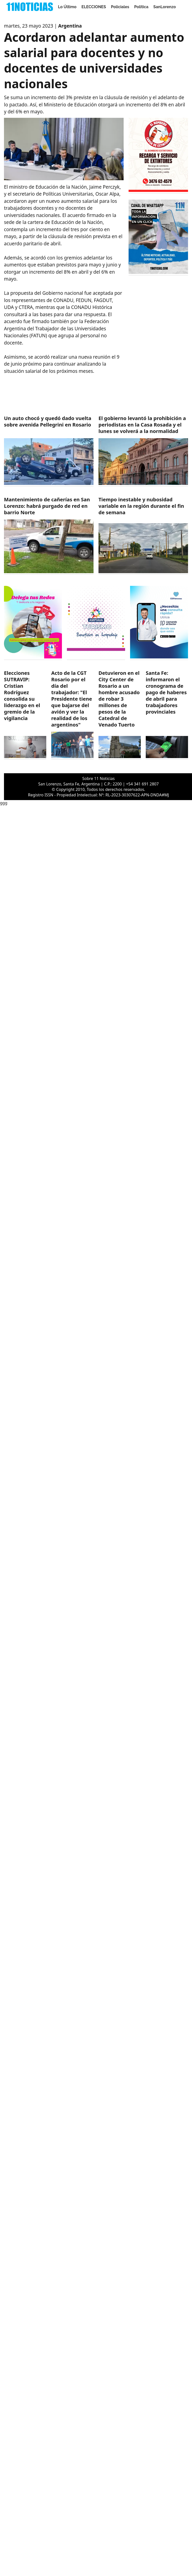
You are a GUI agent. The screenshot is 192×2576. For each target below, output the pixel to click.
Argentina (70, 26)
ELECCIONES (94, 6)
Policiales (120, 6)
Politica (141, 6)
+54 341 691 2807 (142, 784)
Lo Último (67, 6)
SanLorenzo (164, 6)
